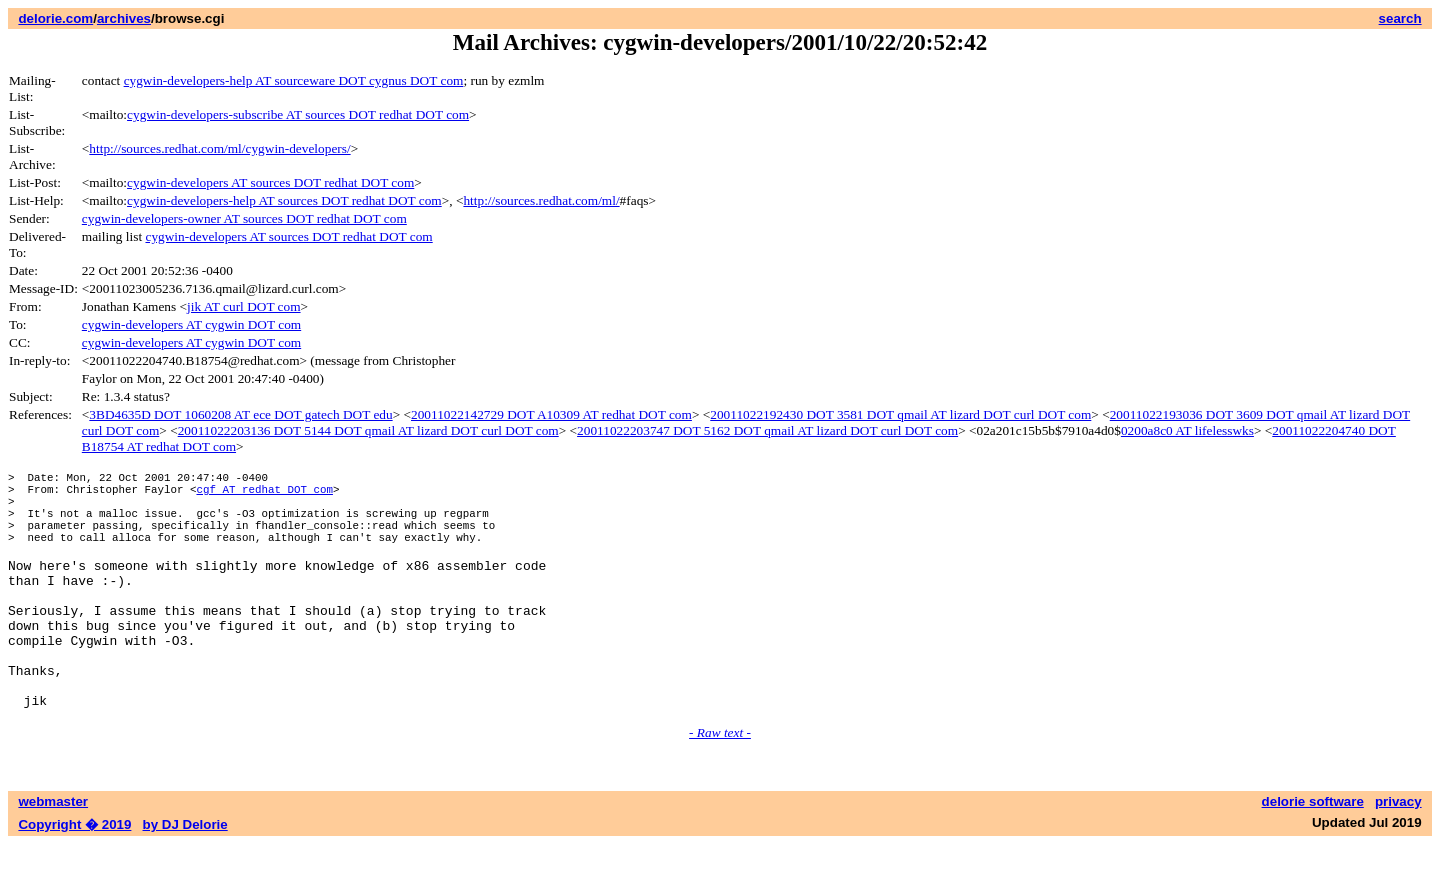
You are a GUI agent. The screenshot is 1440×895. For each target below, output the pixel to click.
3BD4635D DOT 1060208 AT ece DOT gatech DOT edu (240, 414)
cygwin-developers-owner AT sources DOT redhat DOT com (244, 218)
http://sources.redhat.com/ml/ (541, 200)
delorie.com (55, 18)
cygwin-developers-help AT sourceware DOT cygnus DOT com (294, 80)
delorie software (1313, 852)
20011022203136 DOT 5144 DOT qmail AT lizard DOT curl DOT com (368, 430)
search (1400, 18)
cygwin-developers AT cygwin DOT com (191, 324)
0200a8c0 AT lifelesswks (1187, 430)
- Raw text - (720, 783)
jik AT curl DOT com (244, 306)
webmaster (53, 852)
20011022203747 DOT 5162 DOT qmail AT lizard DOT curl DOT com (767, 430)
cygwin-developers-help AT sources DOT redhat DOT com (284, 200)
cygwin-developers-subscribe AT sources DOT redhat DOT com (298, 114)
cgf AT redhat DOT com (264, 494)
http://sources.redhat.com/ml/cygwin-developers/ (219, 148)
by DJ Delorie (185, 875)
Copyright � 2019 (74, 875)
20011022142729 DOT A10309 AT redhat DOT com (551, 414)
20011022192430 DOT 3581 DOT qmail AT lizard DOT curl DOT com (900, 414)
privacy (1398, 852)
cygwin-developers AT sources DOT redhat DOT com (270, 182)
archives (124, 18)
